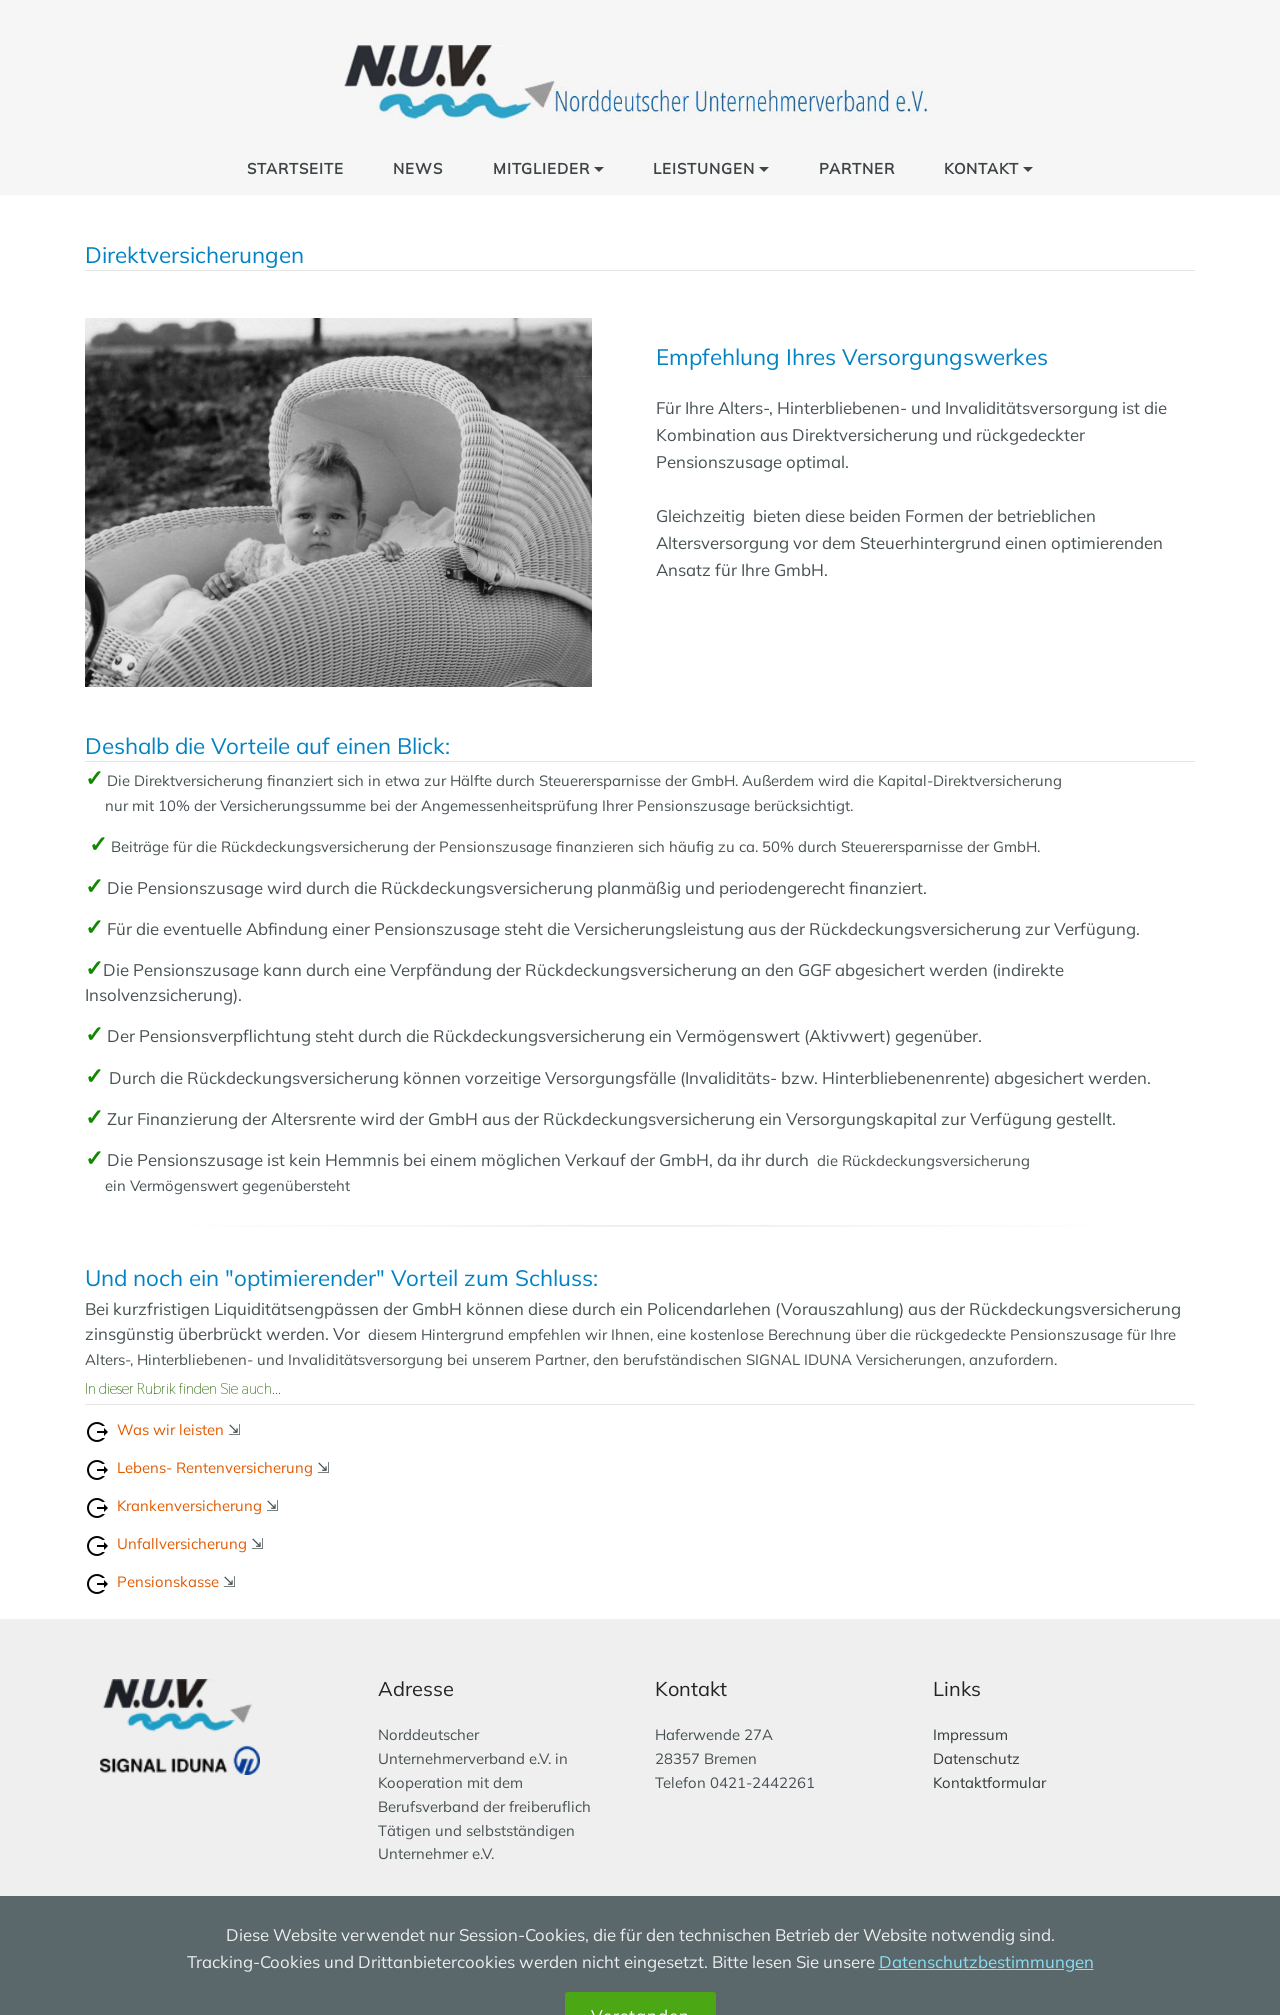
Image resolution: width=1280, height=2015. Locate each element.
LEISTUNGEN (704, 168)
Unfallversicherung (182, 1543)
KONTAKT (981, 168)
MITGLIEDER (541, 168)
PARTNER (857, 168)
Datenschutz (976, 1758)
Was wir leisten (170, 1429)
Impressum (970, 1734)
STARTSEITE (295, 168)
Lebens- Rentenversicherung (215, 1467)
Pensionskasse (166, 1581)
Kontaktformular (989, 1782)
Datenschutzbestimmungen (986, 1991)
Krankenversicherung (189, 1505)
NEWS (418, 168)
